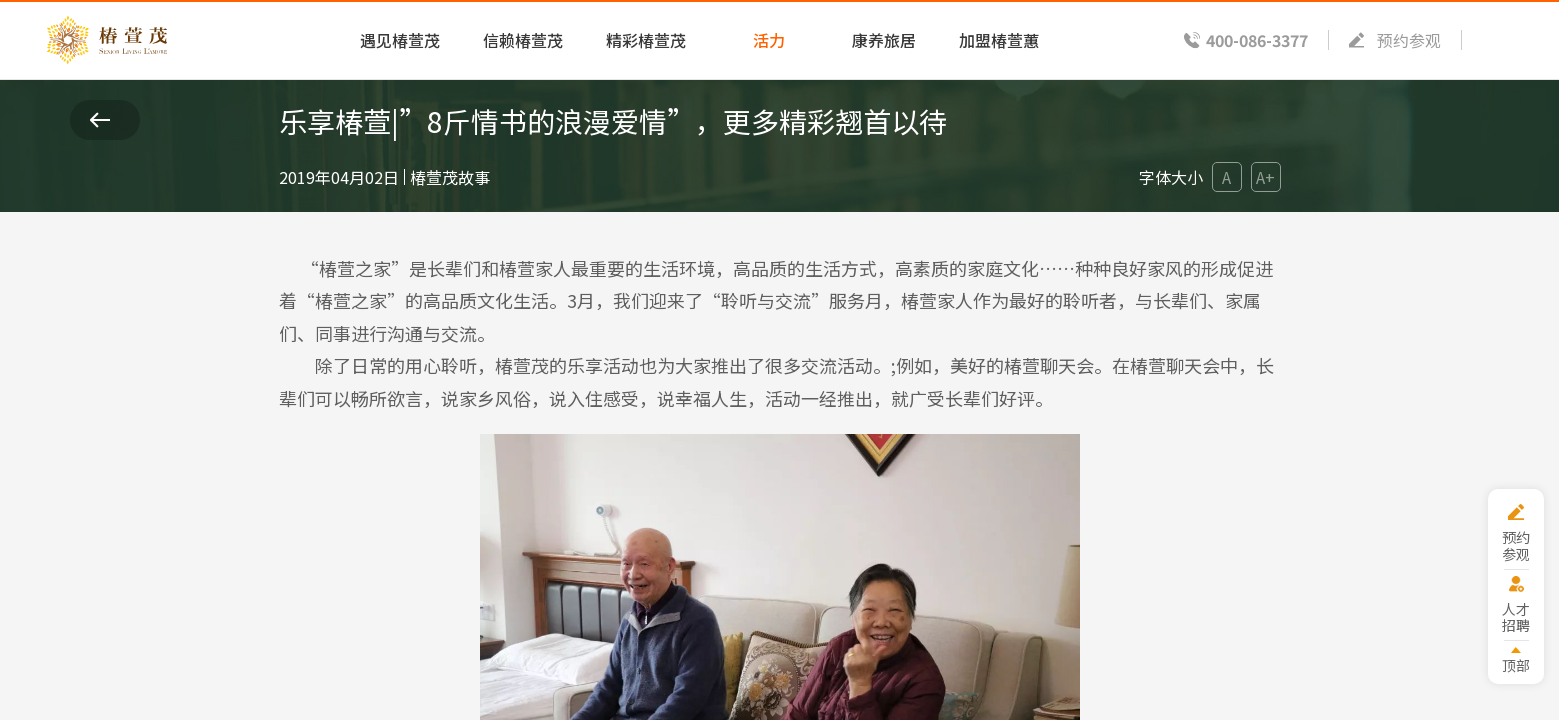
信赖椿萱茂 (523, 40)
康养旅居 (884, 40)
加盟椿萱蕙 (999, 40)
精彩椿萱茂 (646, 40)
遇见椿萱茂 (400, 40)
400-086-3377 (1257, 40)
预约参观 (1409, 40)
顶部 (1516, 664)
